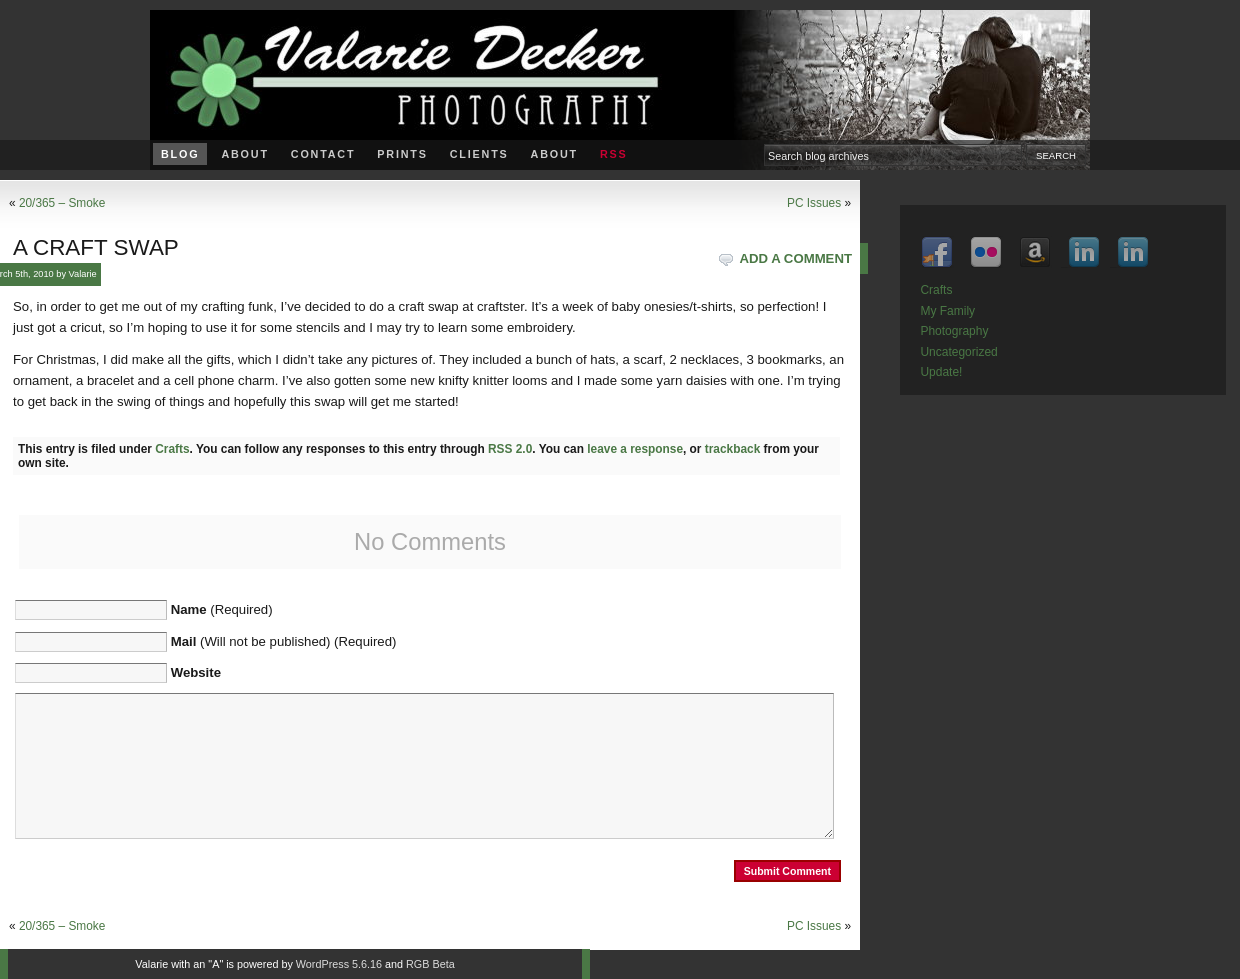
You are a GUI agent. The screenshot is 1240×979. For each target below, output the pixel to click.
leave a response (635, 449)
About (244, 154)
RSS (614, 154)
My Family (947, 311)
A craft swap (96, 247)
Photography (954, 331)
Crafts (172, 449)
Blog (180, 154)
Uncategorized (958, 352)
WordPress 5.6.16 (339, 964)
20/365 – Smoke (62, 203)
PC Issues (814, 203)
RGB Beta (430, 964)
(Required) (222, 609)
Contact (323, 154)
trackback (732, 449)
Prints (402, 154)
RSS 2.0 (510, 449)
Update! (941, 372)
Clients (479, 154)
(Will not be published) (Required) (284, 641)
